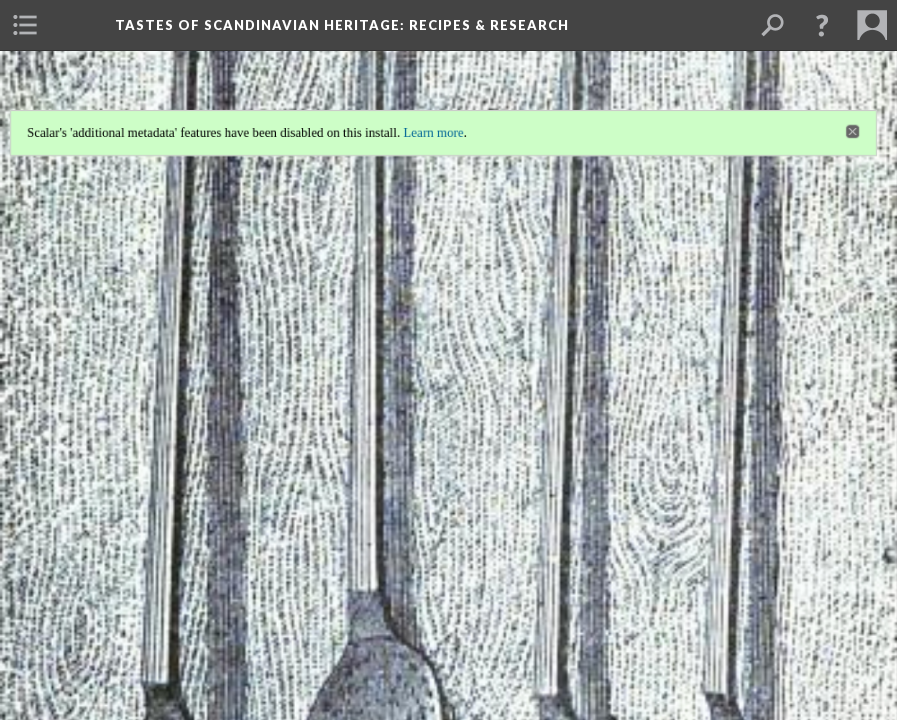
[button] (822, 25)
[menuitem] (25, 25)
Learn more (433, 131)
